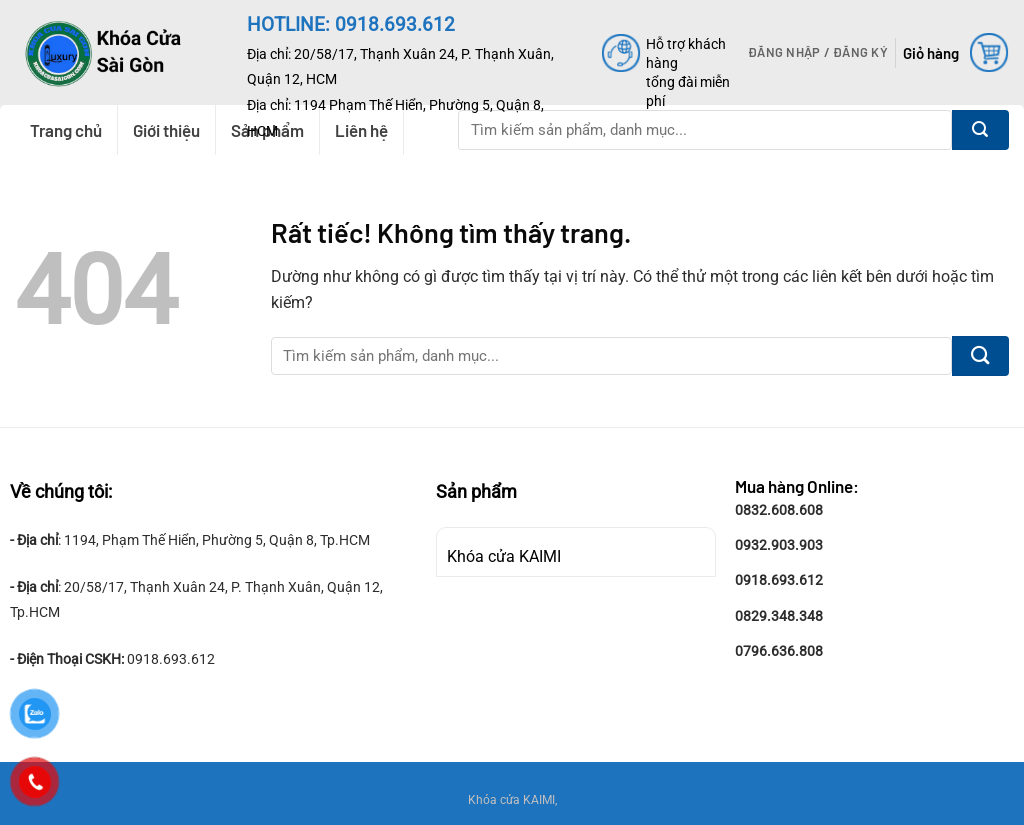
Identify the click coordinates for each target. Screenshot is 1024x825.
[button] (818, 52)
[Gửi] (980, 130)
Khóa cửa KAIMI (504, 556)
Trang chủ (66, 130)
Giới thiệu (166, 130)
